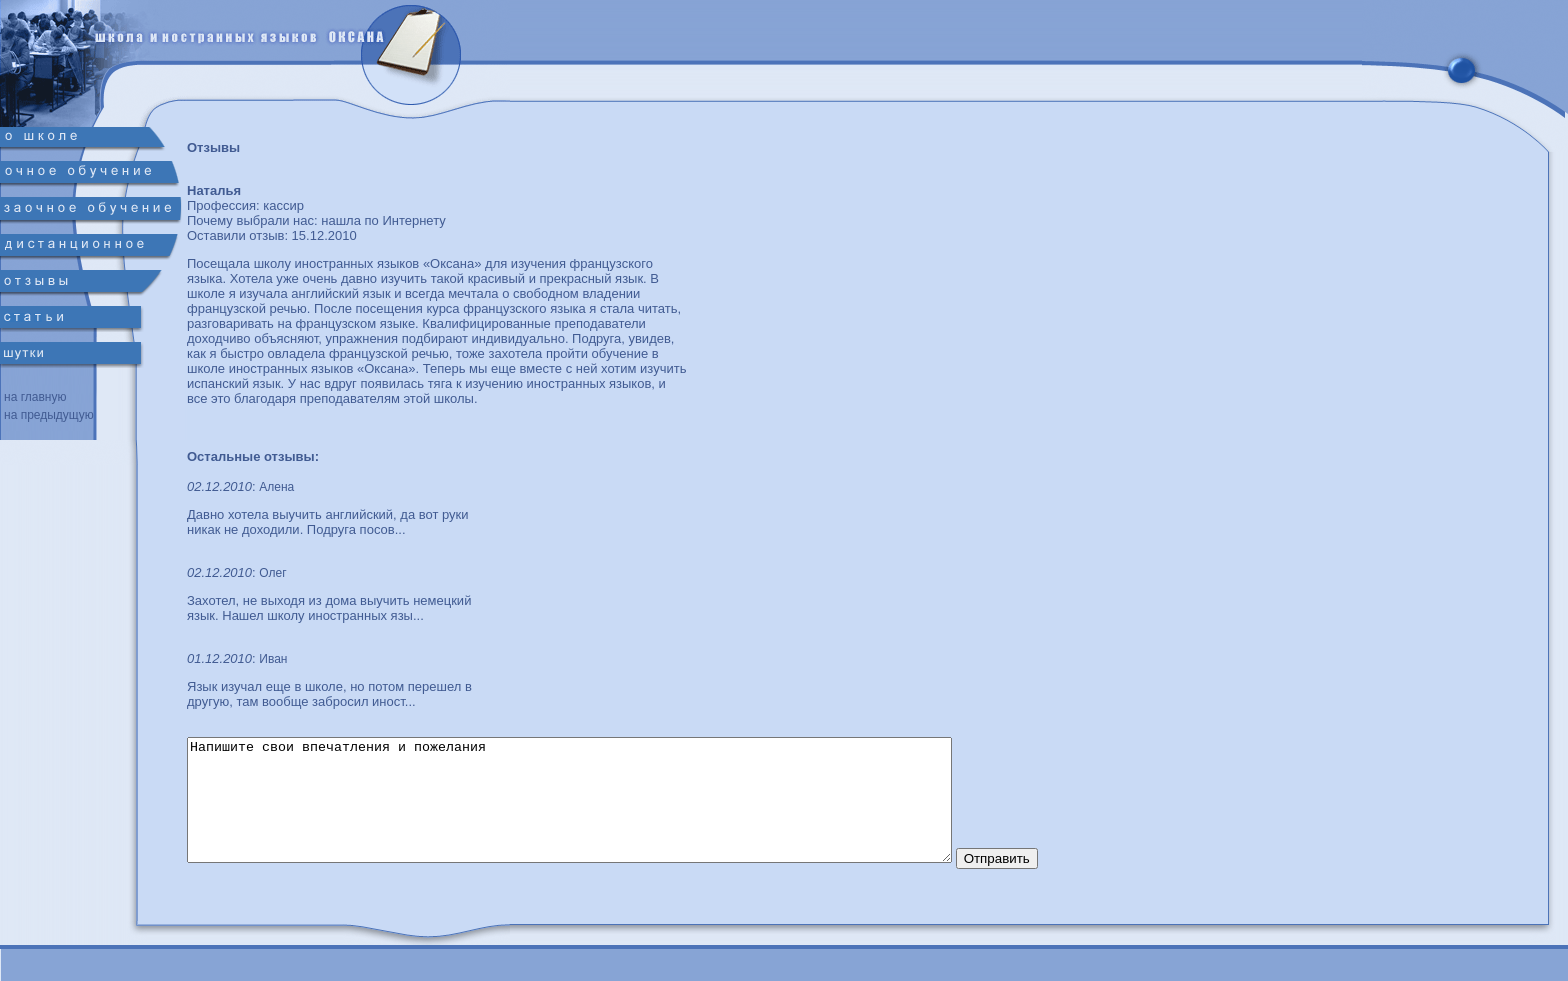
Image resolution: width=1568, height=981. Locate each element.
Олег (272, 573)
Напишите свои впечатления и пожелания (616, 812)
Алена (276, 487)
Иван (273, 659)
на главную (35, 397)
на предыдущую (49, 415)
